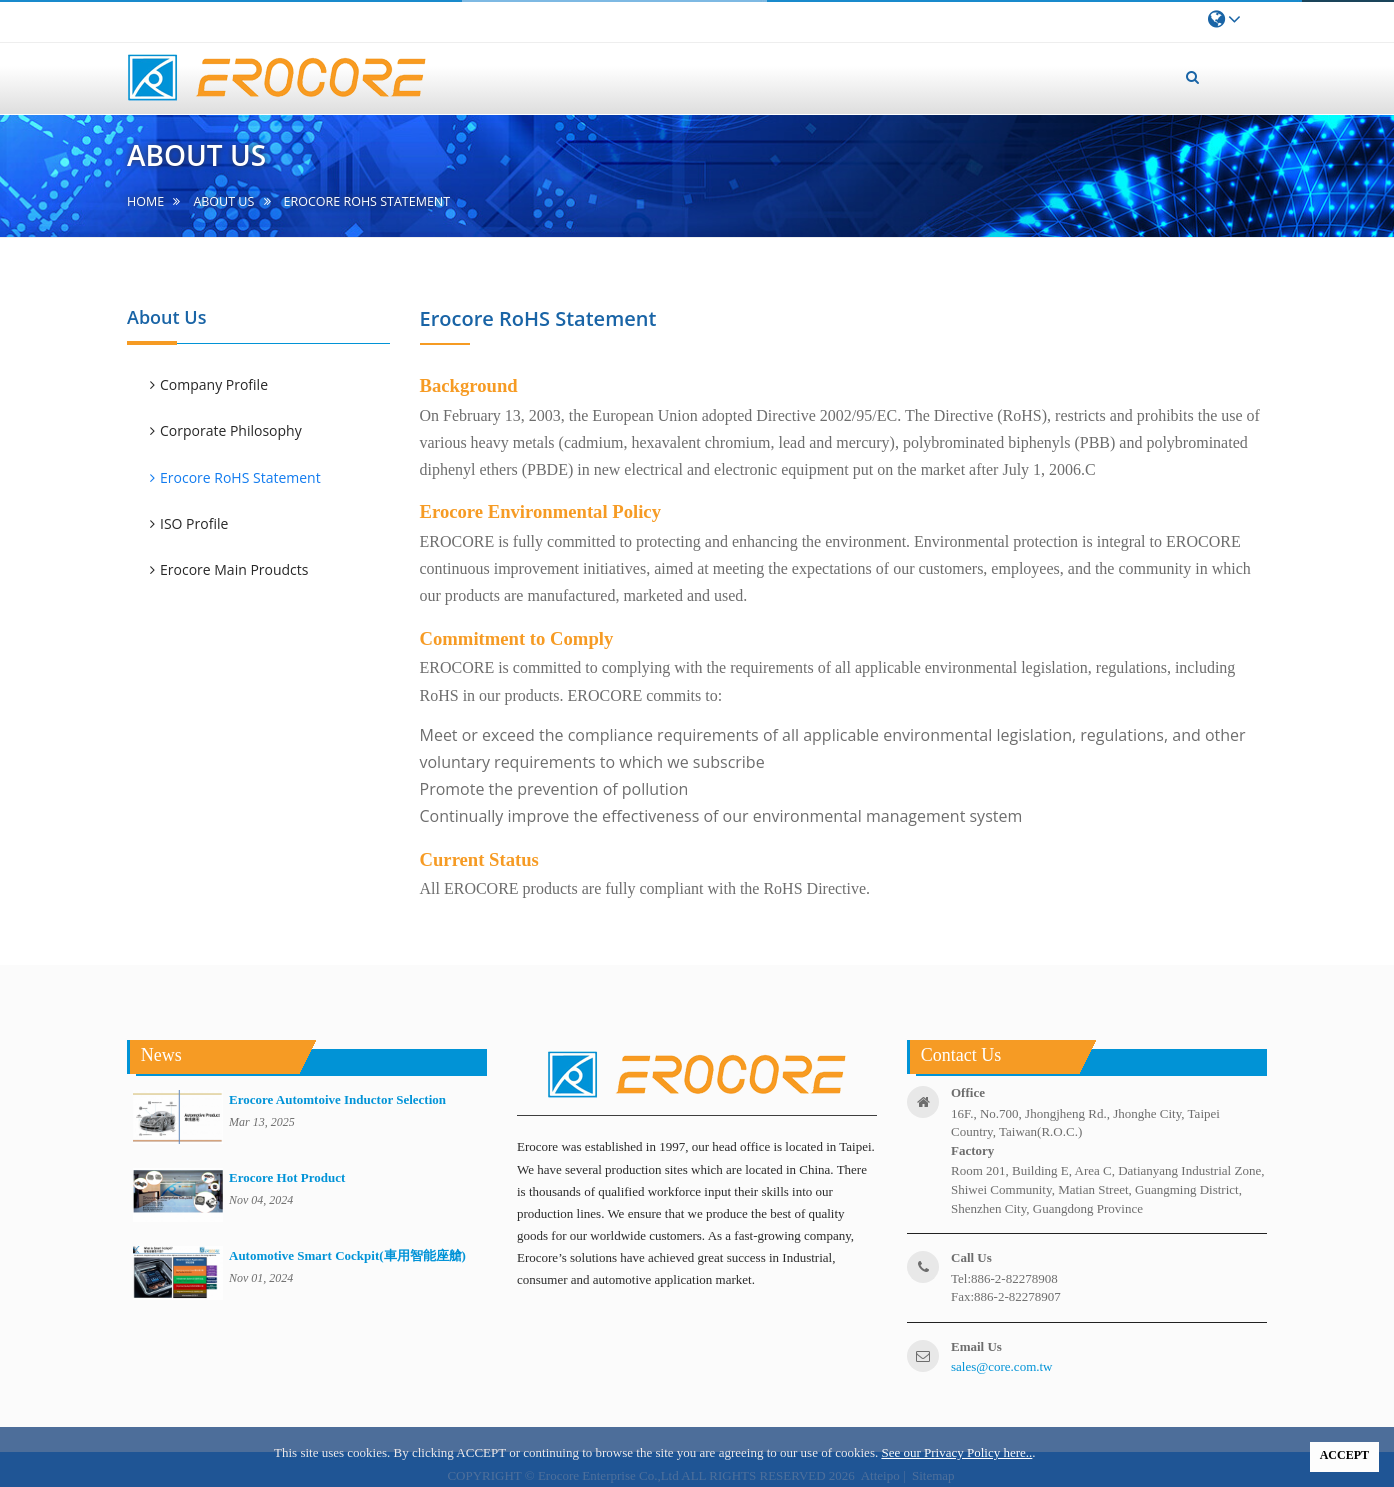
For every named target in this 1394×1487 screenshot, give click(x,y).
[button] (1193, 77)
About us (223, 201)
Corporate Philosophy (231, 430)
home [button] (568, 61)
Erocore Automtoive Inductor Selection (337, 1099)
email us (976, 1346)
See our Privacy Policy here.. (956, 1452)
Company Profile (214, 384)
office (968, 1092)
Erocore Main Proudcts (234, 569)
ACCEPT (1344, 1455)
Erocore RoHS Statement (240, 477)
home (145, 201)
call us (971, 1257)
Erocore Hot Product (287, 1177)
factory (972, 1150)
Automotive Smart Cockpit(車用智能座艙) (347, 1255)
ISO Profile (194, 523)
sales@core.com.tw (1002, 1366)
